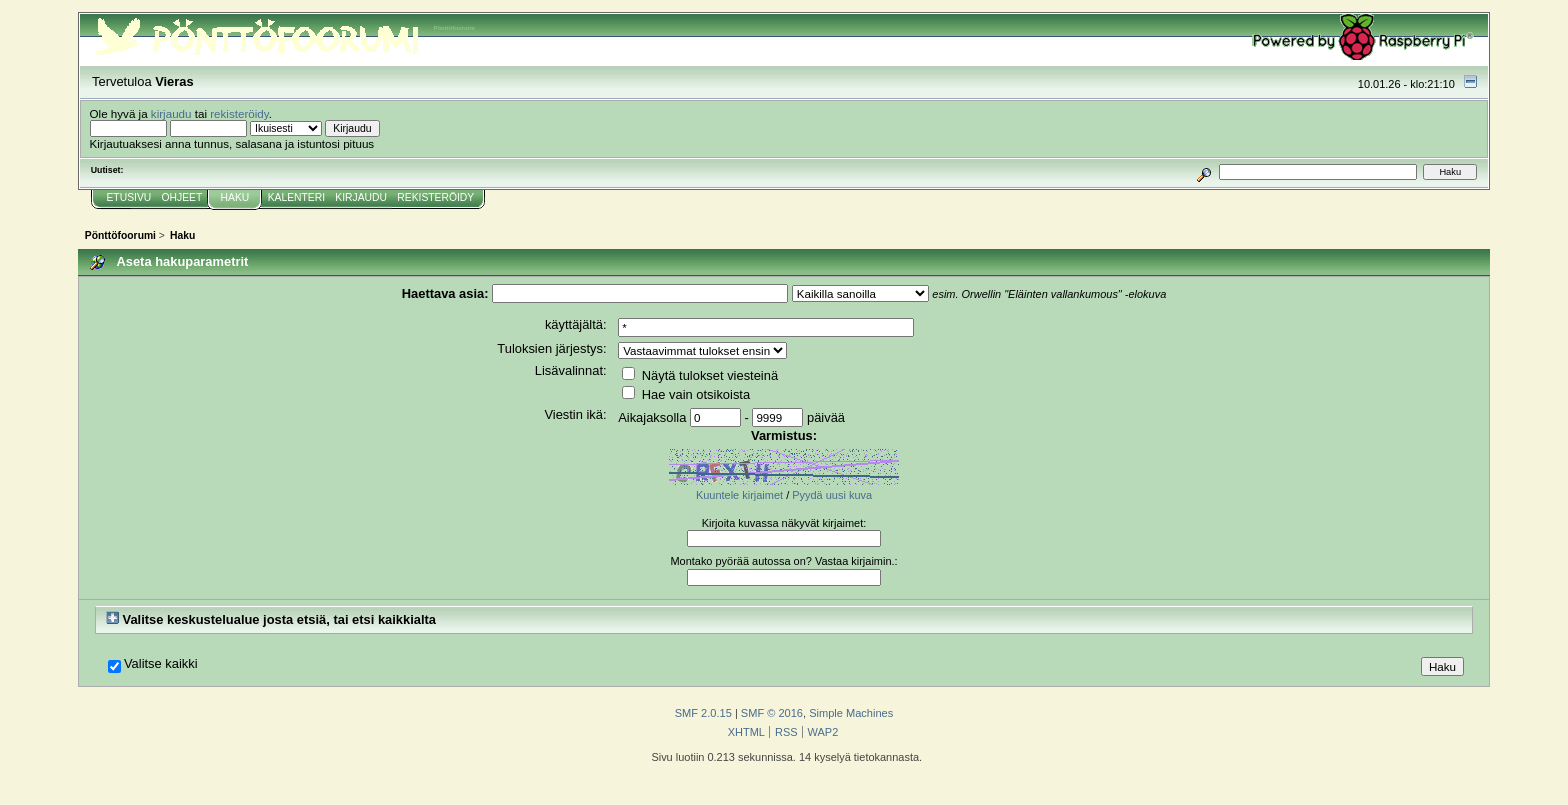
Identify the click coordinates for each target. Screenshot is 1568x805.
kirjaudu (171, 113)
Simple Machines (851, 713)
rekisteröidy (239, 113)
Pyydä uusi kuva (832, 495)
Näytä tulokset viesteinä (700, 375)
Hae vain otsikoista (686, 394)
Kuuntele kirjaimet (739, 495)
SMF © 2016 (772, 713)
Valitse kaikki (161, 664)
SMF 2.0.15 (703, 713)
